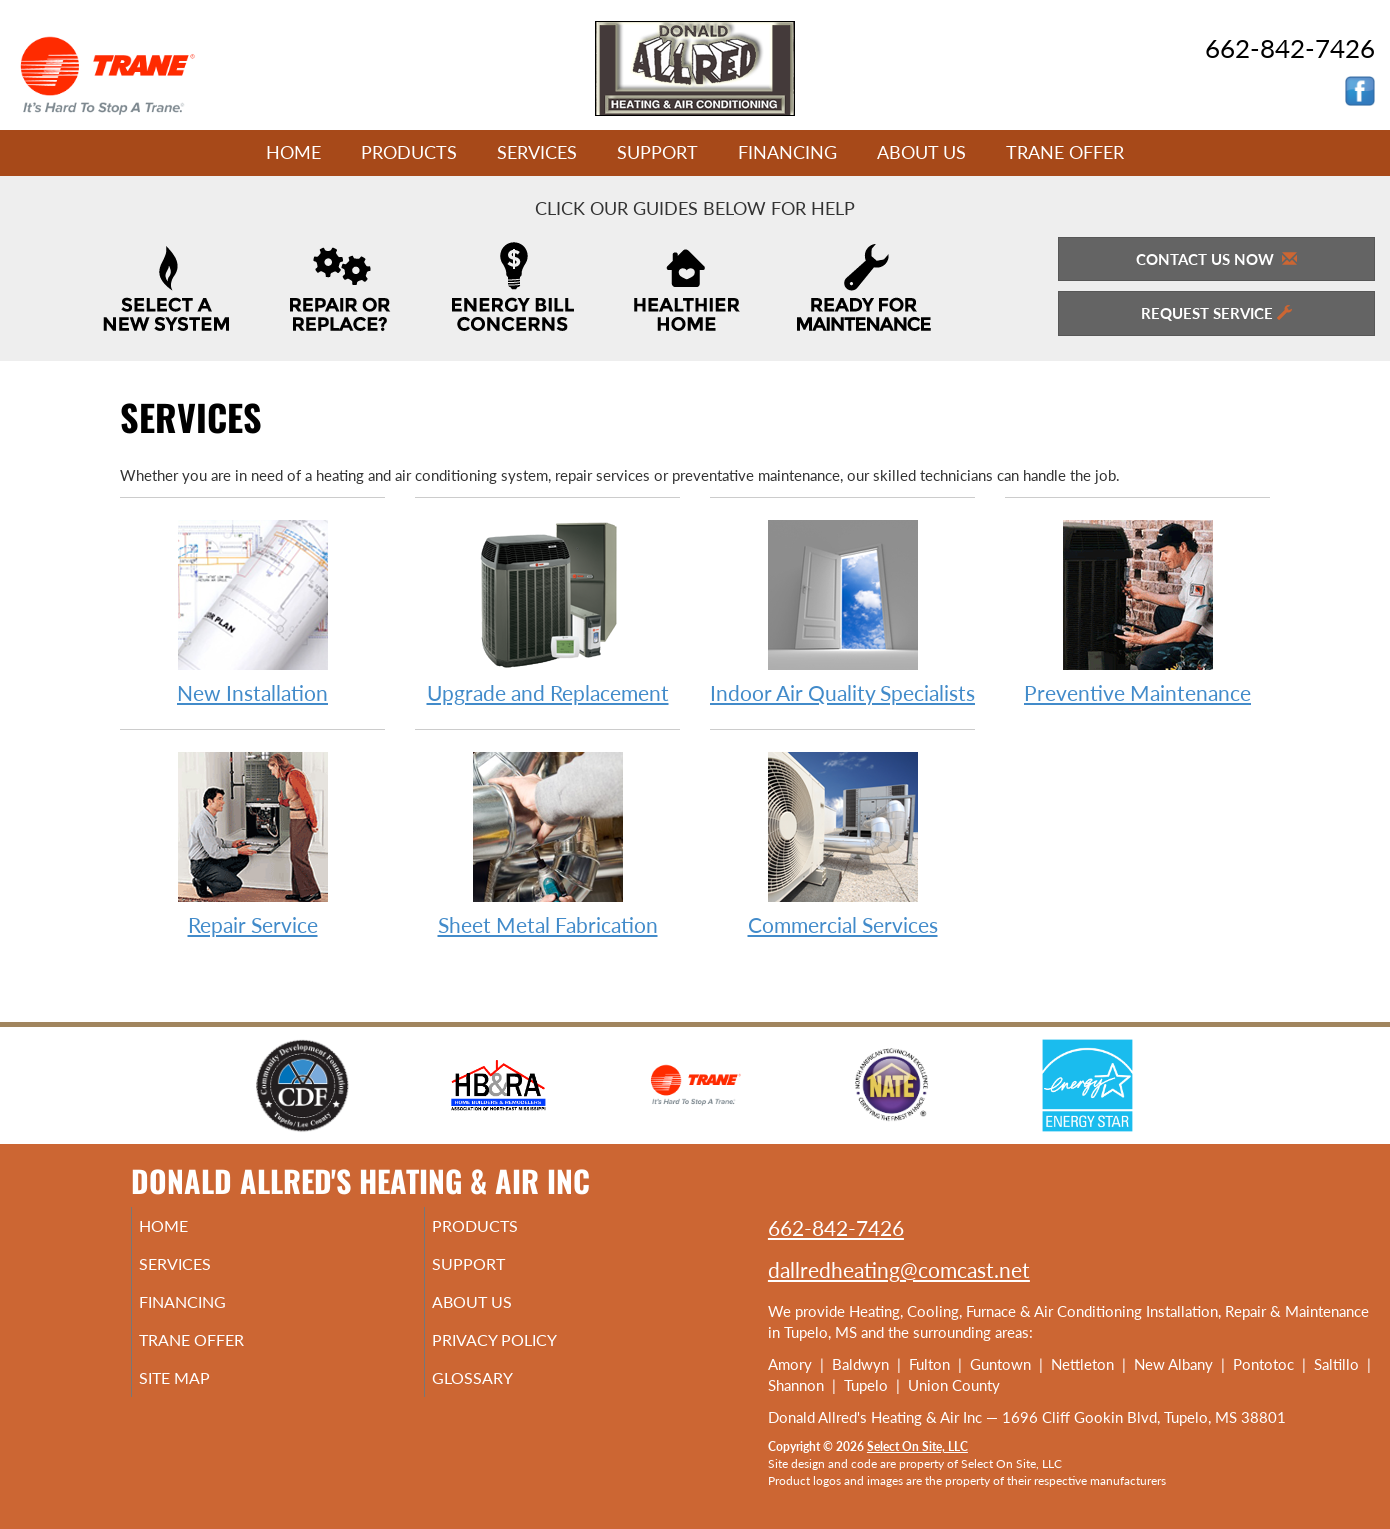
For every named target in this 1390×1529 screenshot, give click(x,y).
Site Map (202, 1396)
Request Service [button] (1216, 313)
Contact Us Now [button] (1216, 259)
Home (293, 152)
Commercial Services (842, 843)
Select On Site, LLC (917, 1446)
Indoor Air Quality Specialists (842, 611)
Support (657, 152)
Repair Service (252, 843)
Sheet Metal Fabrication (547, 843)
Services (537, 152)
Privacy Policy (524, 1354)
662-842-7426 (836, 1227)
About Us (921, 152)
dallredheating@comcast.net (899, 1269)
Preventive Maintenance (1137, 611)
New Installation (252, 611)
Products (409, 152)
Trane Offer (1065, 152)
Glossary (499, 1396)
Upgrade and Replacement (547, 611)
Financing (787, 152)
